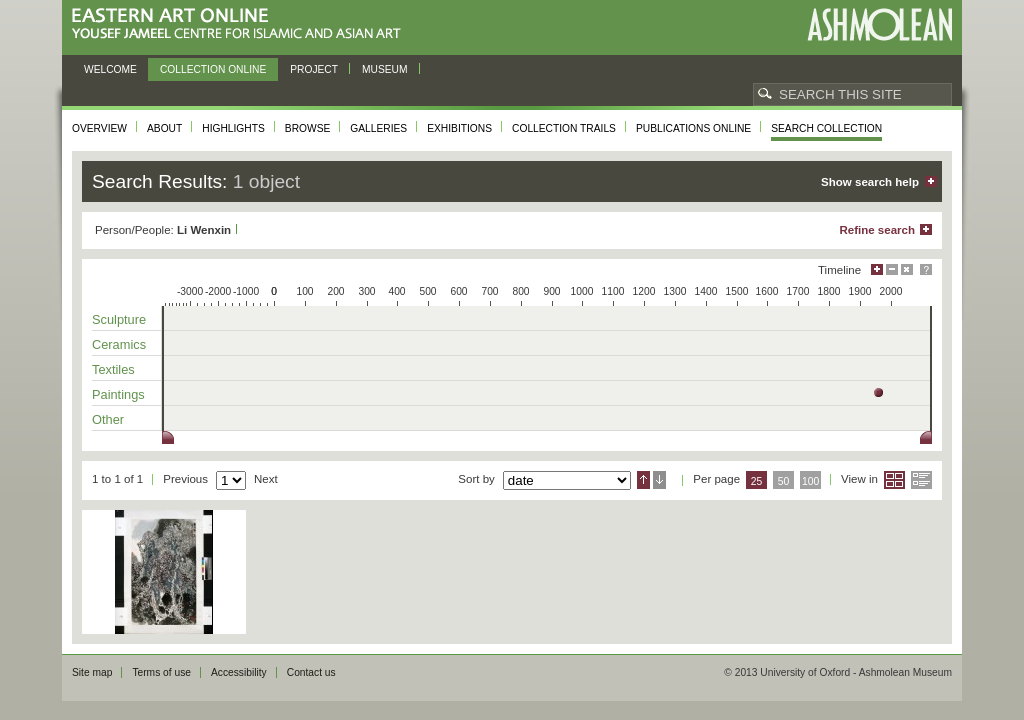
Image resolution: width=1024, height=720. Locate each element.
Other (108, 419)
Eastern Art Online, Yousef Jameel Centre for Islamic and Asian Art (241, 24)
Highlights (233, 128)
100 (810, 481)
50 (784, 481)
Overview (99, 128)
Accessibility (239, 672)
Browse (308, 128)
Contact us (311, 672)
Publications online (693, 128)
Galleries (378, 128)
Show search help (870, 182)
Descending (659, 480)
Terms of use (161, 672)
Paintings (118, 394)
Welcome (110, 69)
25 (757, 481)
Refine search (877, 230)
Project (314, 69)
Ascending (643, 480)
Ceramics (119, 344)
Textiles (113, 369)
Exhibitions (459, 128)
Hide (907, 269)
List (921, 480)
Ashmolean (879, 24)
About (164, 128)
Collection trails (564, 128)
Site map (92, 672)
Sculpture (119, 319)
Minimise (892, 269)
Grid (894, 480)
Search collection (826, 128)
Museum (385, 69)
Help (926, 269)
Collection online (213, 69)
